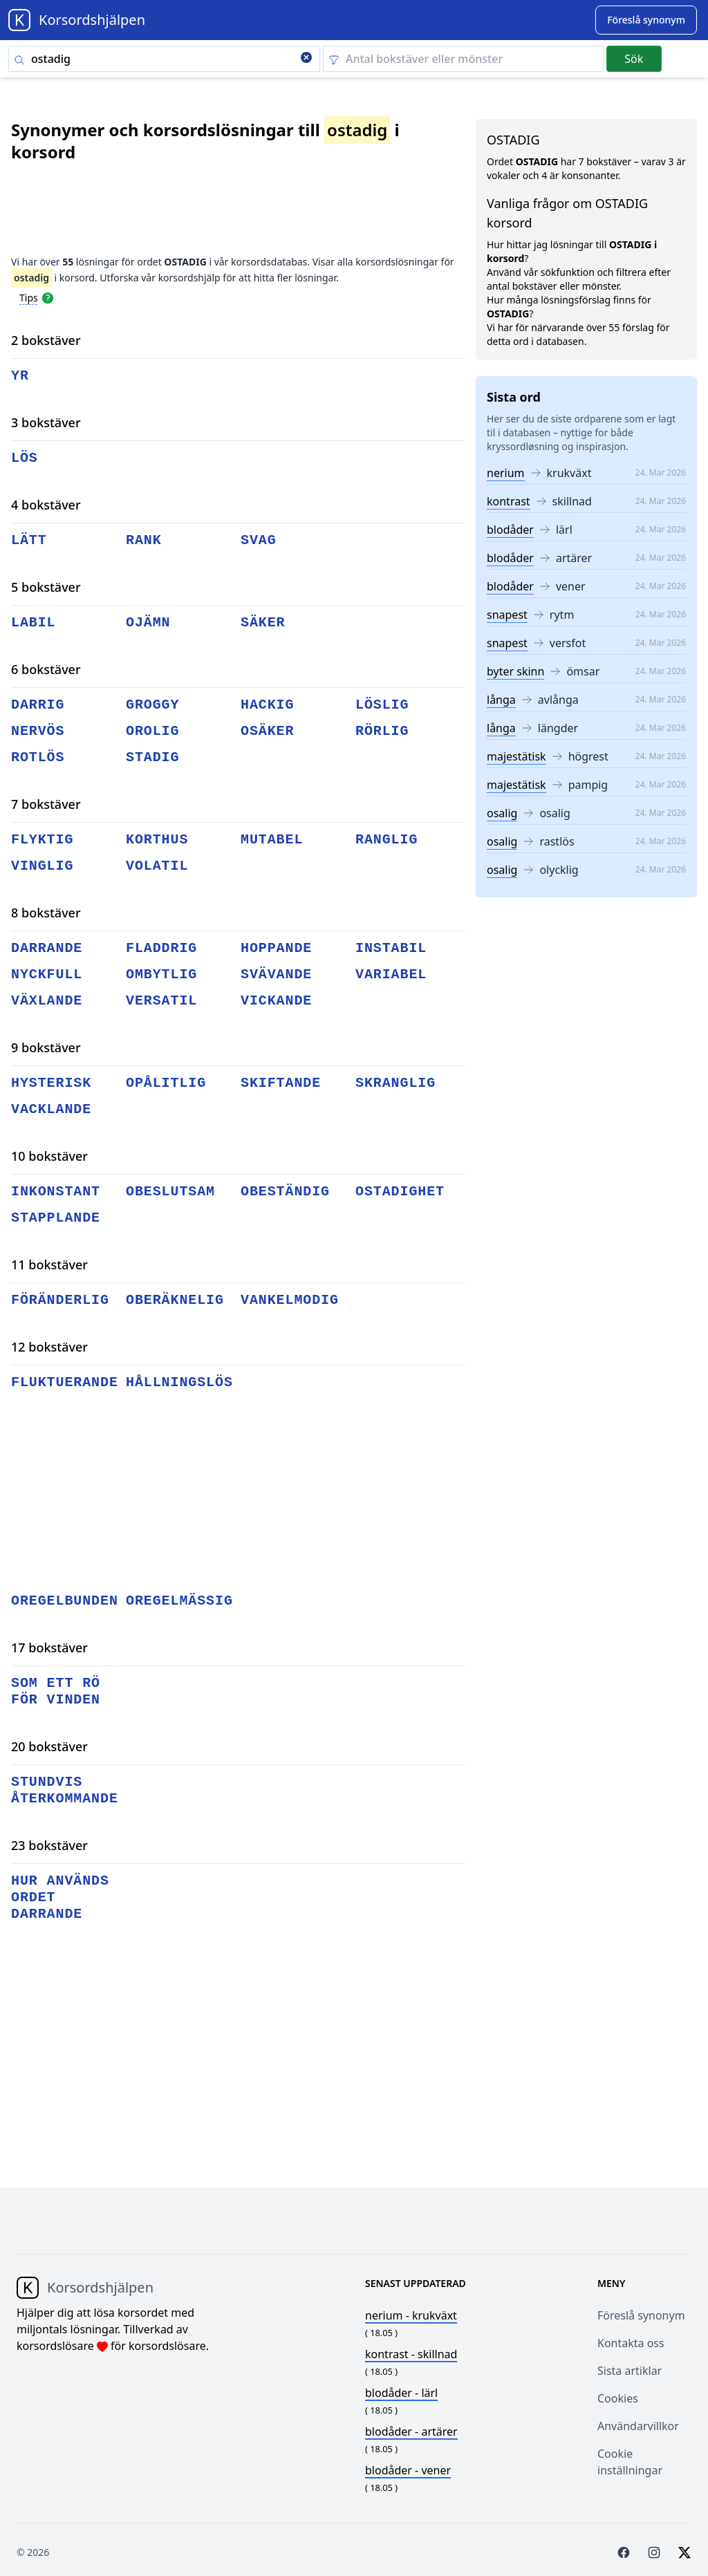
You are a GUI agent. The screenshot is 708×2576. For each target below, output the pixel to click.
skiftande (281, 1083)
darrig (37, 705)
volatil (157, 866)
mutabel (272, 840)
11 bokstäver (49, 1264)
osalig (502, 813)
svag (259, 540)
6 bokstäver (46, 669)
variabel (391, 974)
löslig (382, 705)
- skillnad (411, 2354)
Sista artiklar (629, 2370)
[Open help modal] (48, 297)
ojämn (148, 623)
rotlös (37, 757)
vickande (276, 1001)
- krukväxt (411, 2315)
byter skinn (515, 671)
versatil (161, 1001)
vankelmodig (290, 1300)
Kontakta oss (630, 2343)
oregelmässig (179, 1601)
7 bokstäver (46, 804)
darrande (46, 948)
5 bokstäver (46, 587)
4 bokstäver (46, 504)
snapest (507, 614)
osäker (267, 731)
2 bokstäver (46, 340)
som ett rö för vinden (55, 1691)
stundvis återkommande (64, 1790)
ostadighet (400, 1192)
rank (144, 540)
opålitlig (166, 1083)
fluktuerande (64, 1382)
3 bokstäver (46, 422)
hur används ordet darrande (60, 1897)
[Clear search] (306, 59)
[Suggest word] (646, 20)
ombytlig (161, 974)
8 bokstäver (46, 912)
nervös (37, 731)
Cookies (617, 2398)
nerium (506, 472)
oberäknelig (175, 1300)
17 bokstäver (49, 1647)
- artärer (411, 2431)
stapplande (55, 1218)
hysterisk (51, 1083)
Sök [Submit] (633, 58)
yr (20, 376)
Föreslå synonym (641, 2315)
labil (33, 623)
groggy (152, 705)
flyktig (42, 840)
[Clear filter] (463, 59)
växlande (46, 1001)
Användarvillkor (638, 2426)
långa (501, 699)
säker (263, 623)
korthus (157, 840)
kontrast (508, 501)
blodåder (510, 529)
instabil (391, 948)
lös (24, 458)
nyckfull (46, 974)
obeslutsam (170, 1192)
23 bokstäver (49, 1845)
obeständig (285, 1192)
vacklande (51, 1109)
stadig (152, 757)
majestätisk (516, 756)
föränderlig (60, 1300)
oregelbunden (64, 1601)
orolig (152, 731)
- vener (408, 2470)
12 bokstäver (49, 1346)
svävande (276, 974)
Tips (28, 297)
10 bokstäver (49, 1156)
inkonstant (55, 1192)
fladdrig (161, 948)
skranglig (395, 1083)
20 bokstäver (49, 1746)
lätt (29, 540)
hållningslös (179, 1382)
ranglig (386, 840)
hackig (267, 705)
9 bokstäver (46, 1047)
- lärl (401, 2392)
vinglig (42, 866)
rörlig (382, 731)
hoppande (276, 948)
